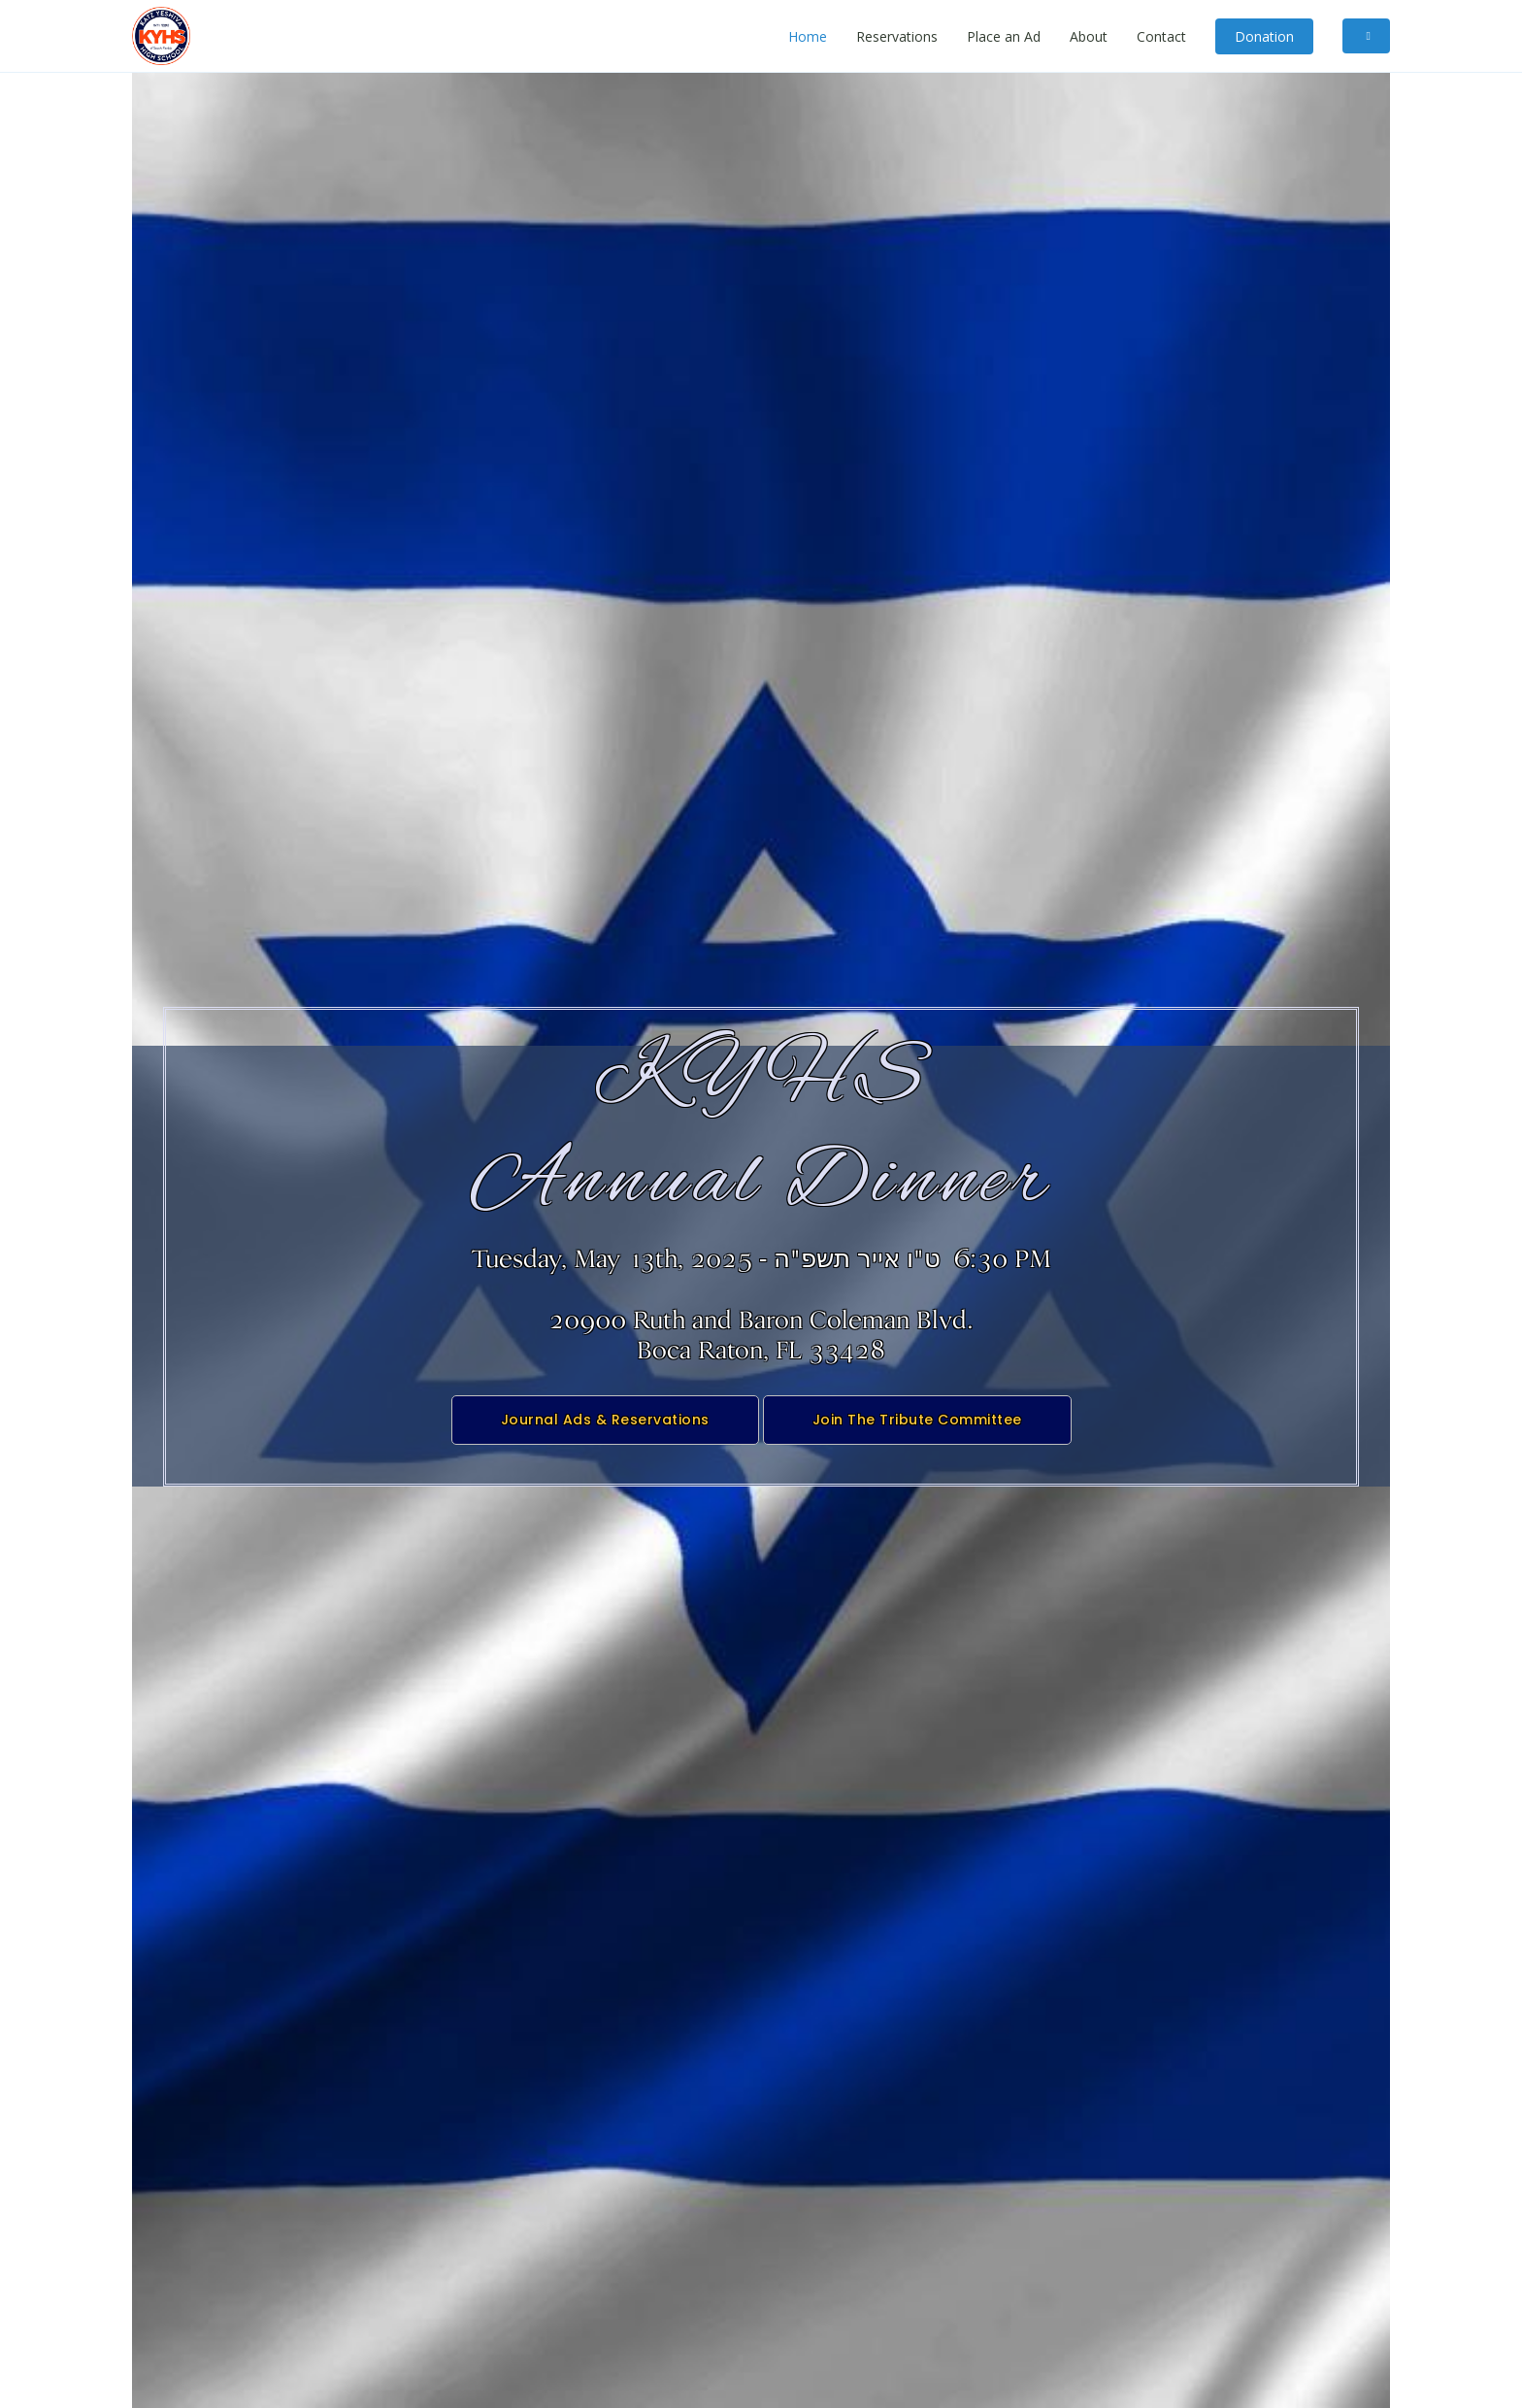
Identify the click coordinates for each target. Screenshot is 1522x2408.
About (1089, 36)
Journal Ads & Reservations (605, 1434)
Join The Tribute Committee (917, 1434)
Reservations (897, 36)
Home (807, 36)
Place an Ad (1004, 36)
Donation (1264, 36)
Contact (1161, 36)
